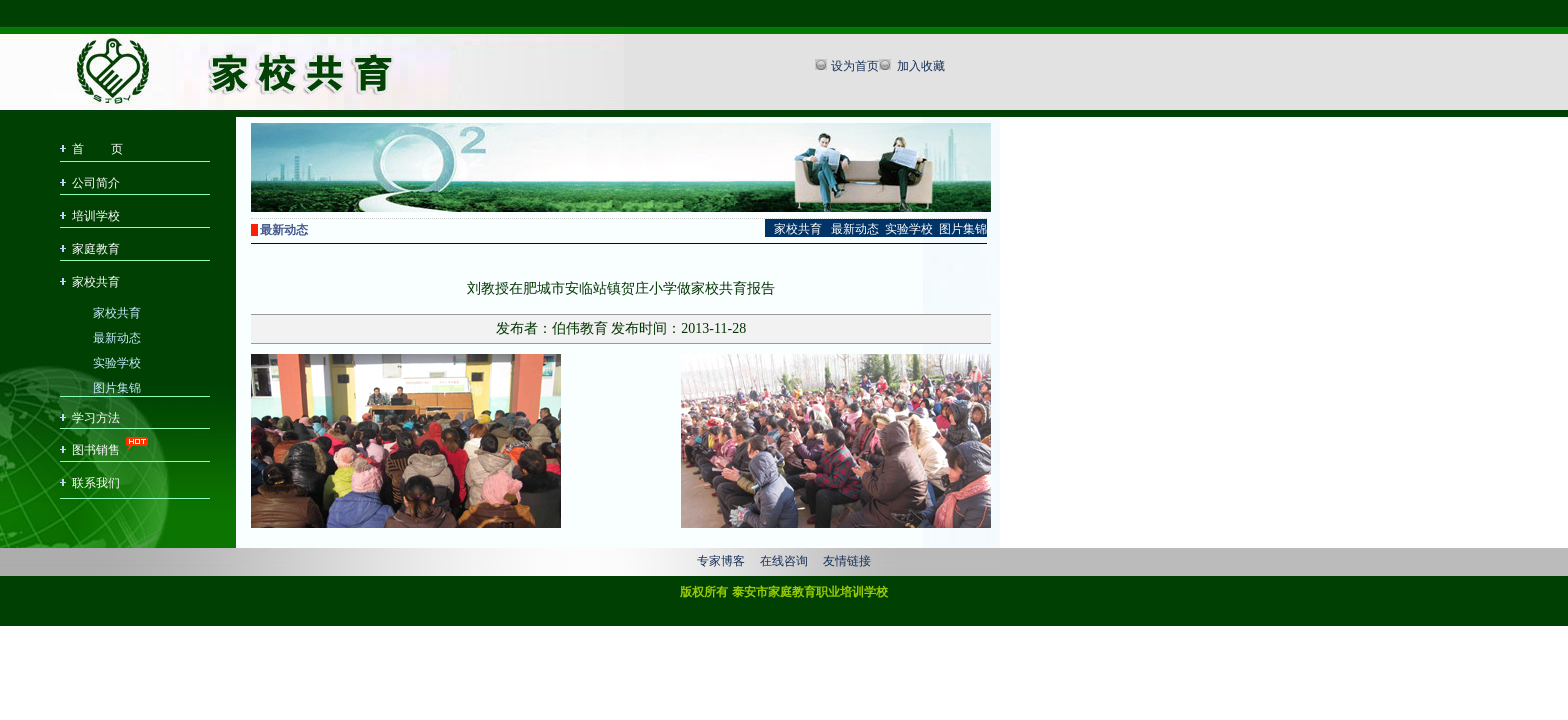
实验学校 (117, 361)
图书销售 (96, 450)
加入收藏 (919, 66)
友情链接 (847, 561)
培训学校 (96, 216)
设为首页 (855, 66)
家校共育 (96, 282)
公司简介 (96, 183)
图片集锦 (117, 386)
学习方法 (96, 418)
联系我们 (96, 483)
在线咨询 (784, 561)
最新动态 (117, 336)
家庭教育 (96, 249)
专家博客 (721, 561)
